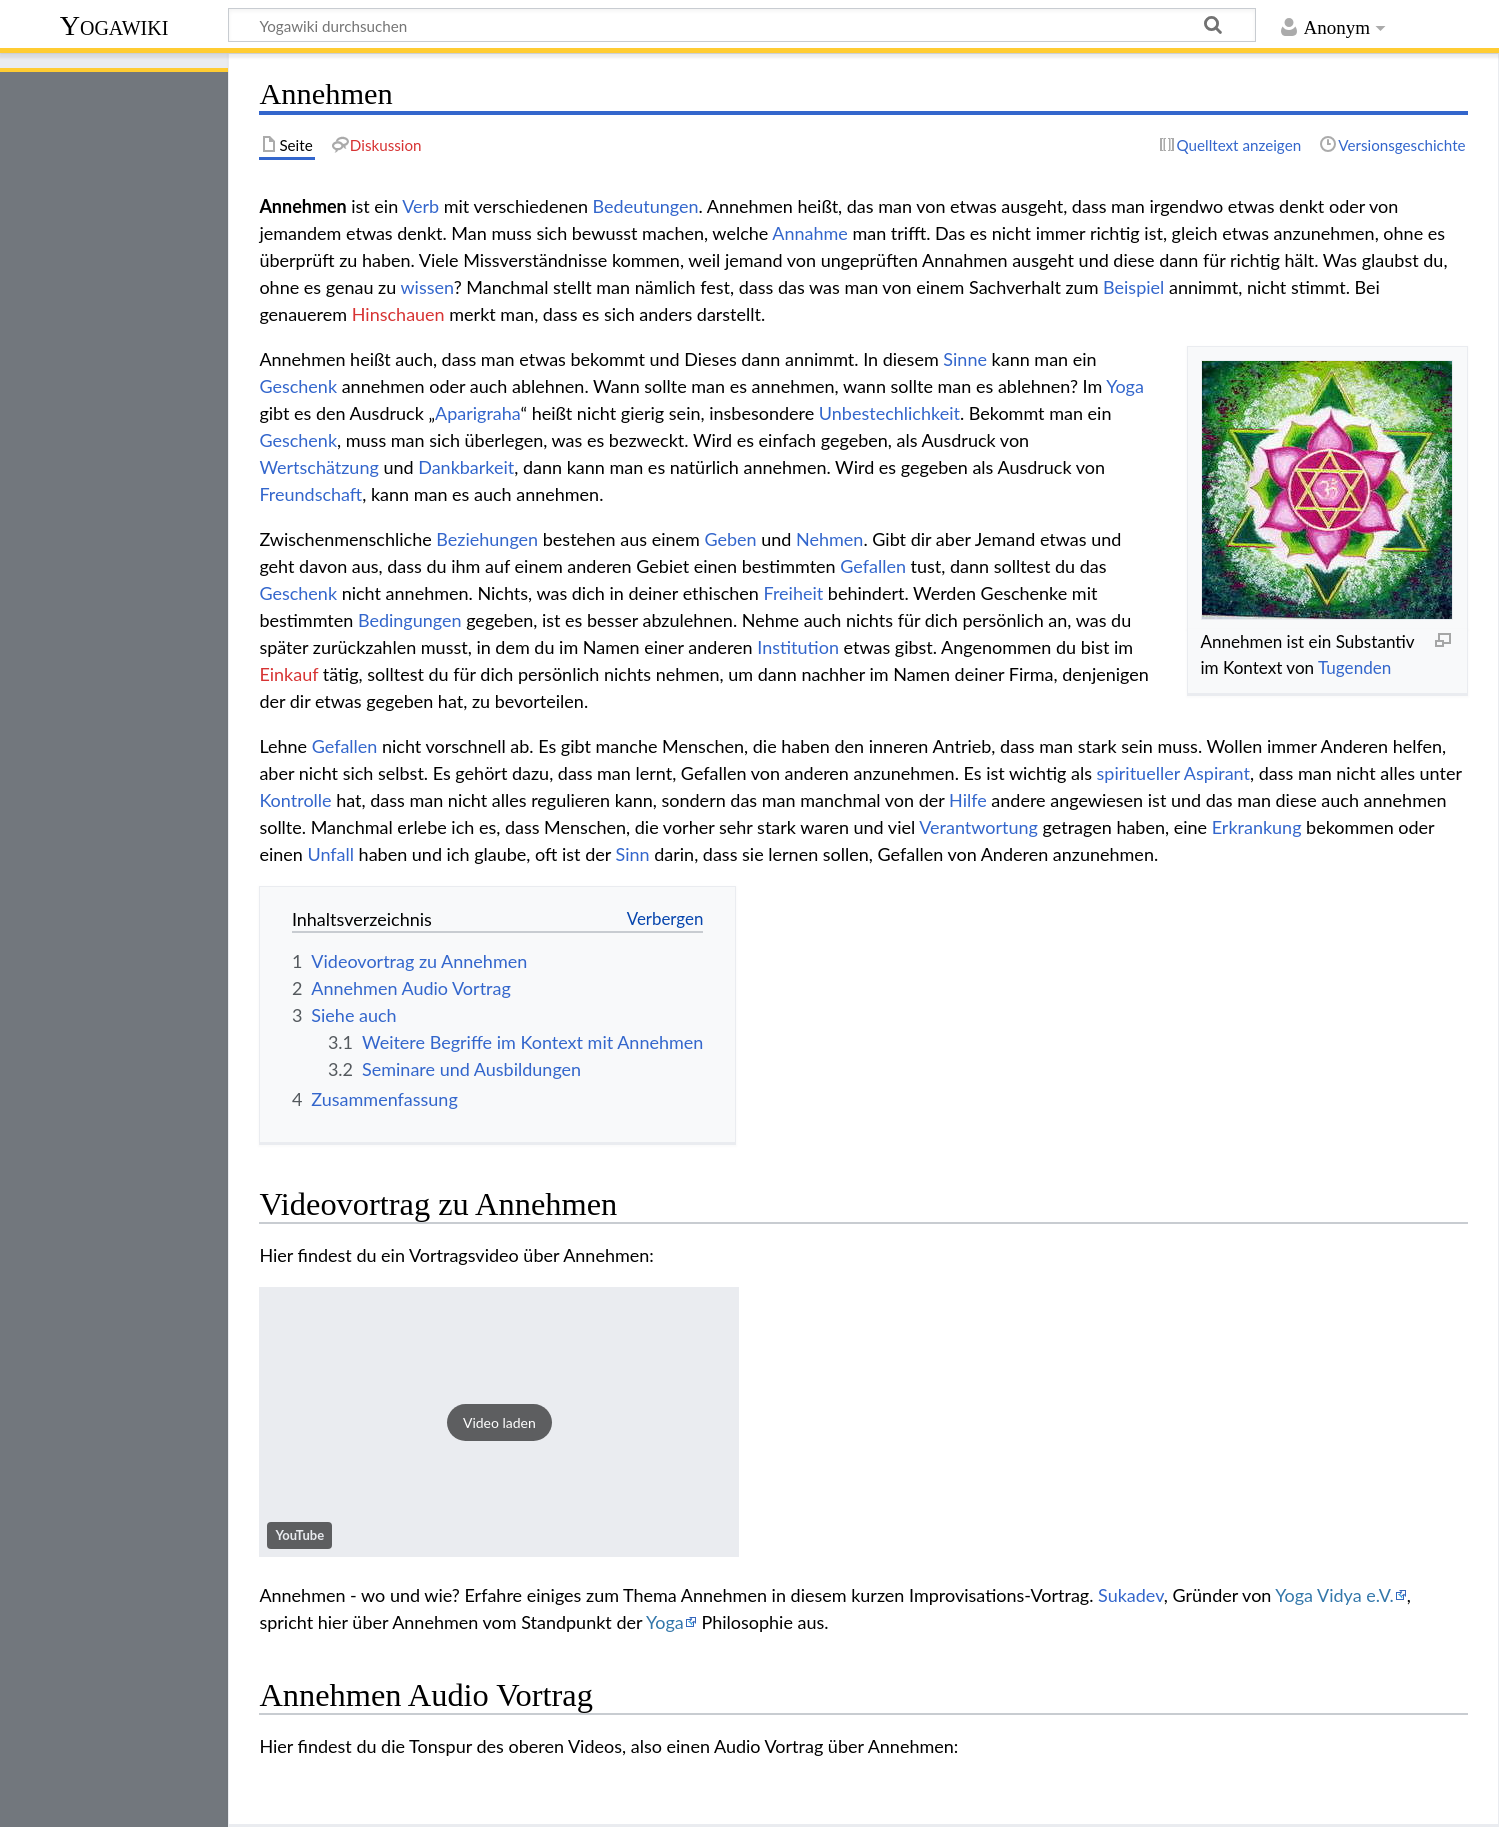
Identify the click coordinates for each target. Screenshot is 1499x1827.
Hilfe (968, 800)
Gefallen (873, 566)
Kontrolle (295, 800)
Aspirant (1217, 773)
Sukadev (1131, 1595)
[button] (499, 1422)
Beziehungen (487, 539)
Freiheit (793, 593)
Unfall (330, 854)
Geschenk (298, 386)
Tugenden (1354, 667)
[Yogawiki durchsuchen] (742, 25)
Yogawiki (114, 25)
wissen (426, 287)
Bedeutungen (646, 206)
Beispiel (1133, 287)
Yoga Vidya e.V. (1334, 1595)
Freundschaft (310, 494)
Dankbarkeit (466, 467)
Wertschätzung (318, 467)
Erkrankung (1257, 827)
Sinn (633, 854)
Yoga (1125, 386)
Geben (730, 539)
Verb (420, 206)
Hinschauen (398, 314)
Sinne (965, 359)
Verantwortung (978, 827)
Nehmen (829, 539)
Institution (798, 647)
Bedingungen (410, 620)
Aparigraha (477, 413)
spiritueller (1138, 773)
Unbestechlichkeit (889, 413)
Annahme (810, 233)
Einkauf (288, 674)
